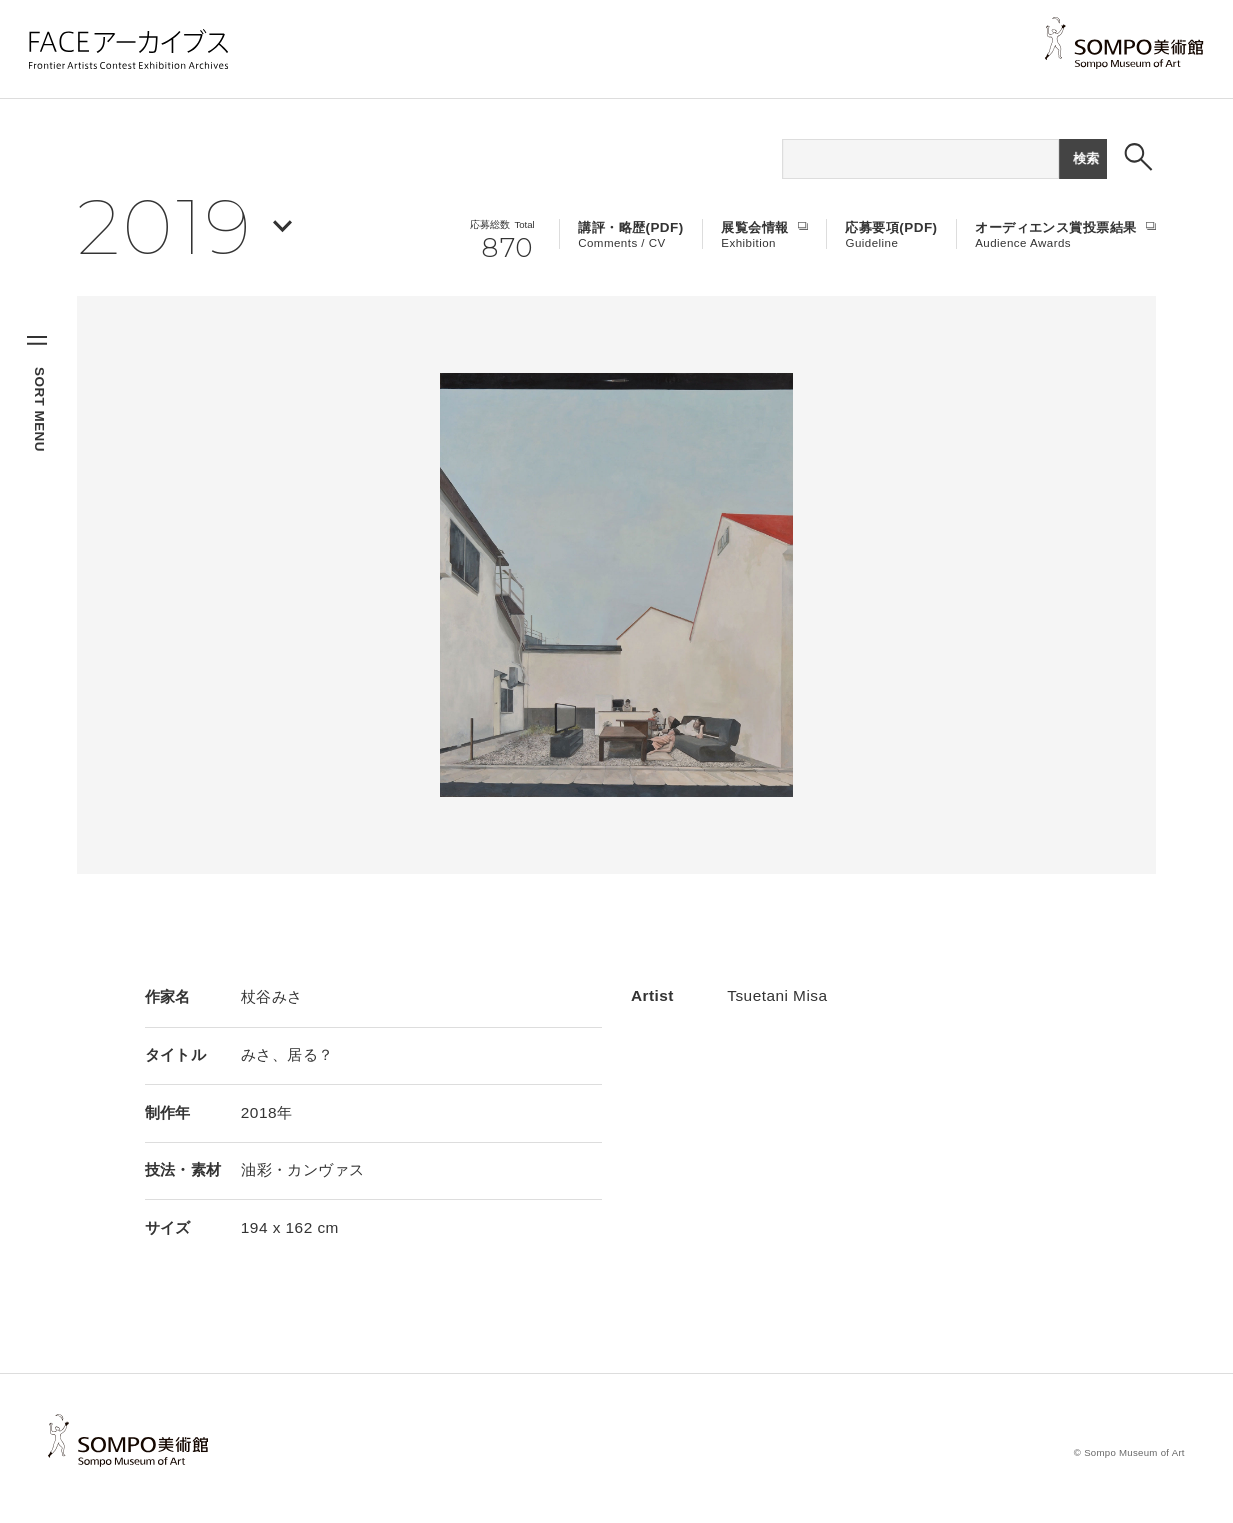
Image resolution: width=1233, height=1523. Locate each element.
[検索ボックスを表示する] (1138, 157)
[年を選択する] (184, 225)
